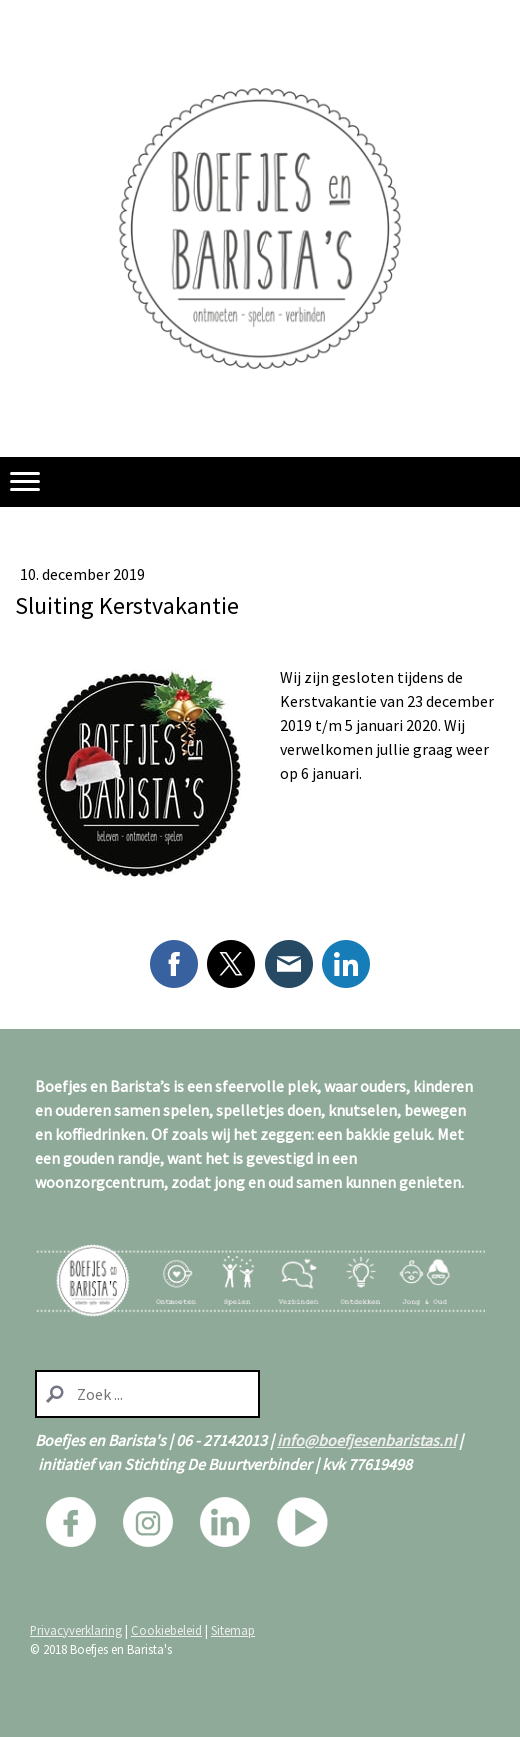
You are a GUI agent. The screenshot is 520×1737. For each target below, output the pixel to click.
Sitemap (233, 1630)
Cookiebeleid (166, 1630)
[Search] (147, 1394)
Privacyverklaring (76, 1630)
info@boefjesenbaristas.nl (366, 1440)
